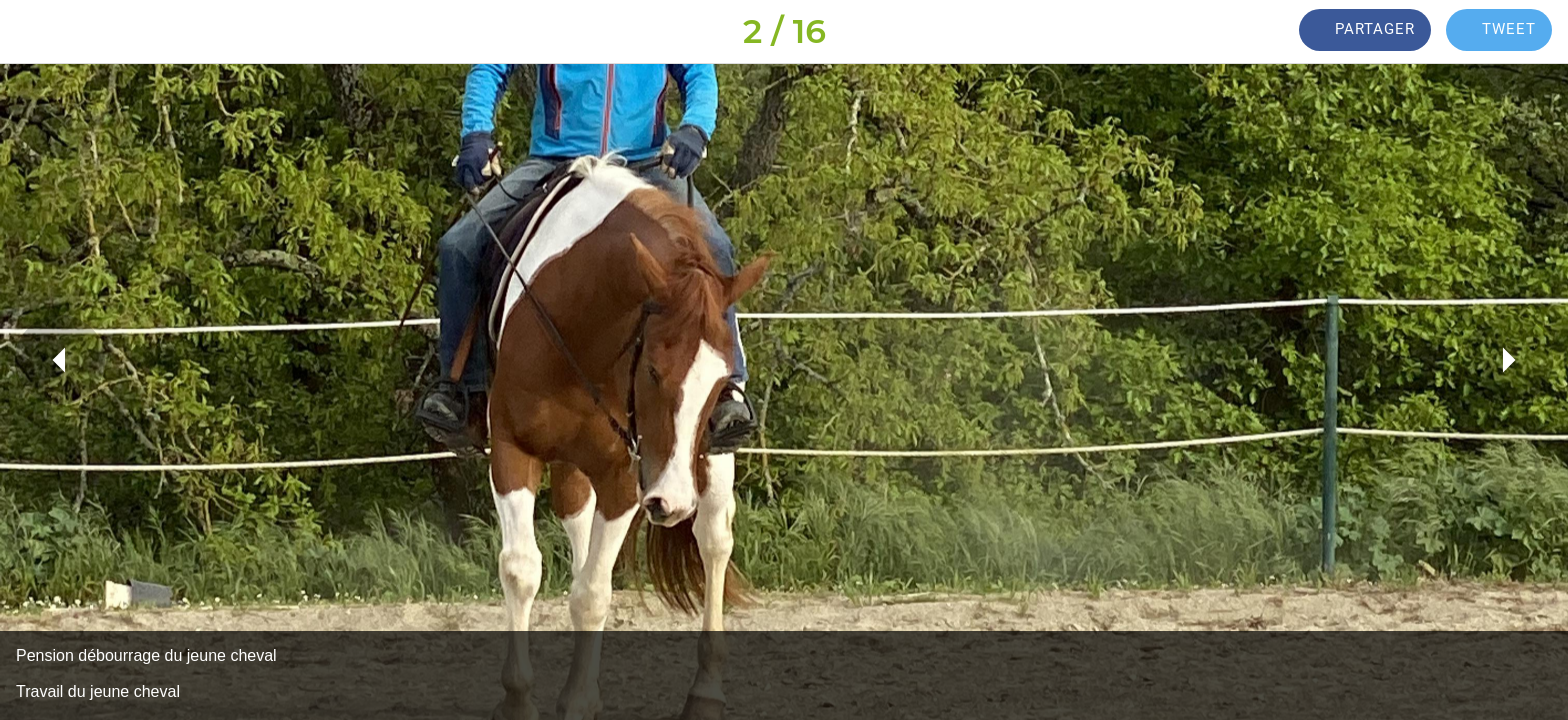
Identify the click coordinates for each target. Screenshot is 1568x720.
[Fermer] (40, 32)
